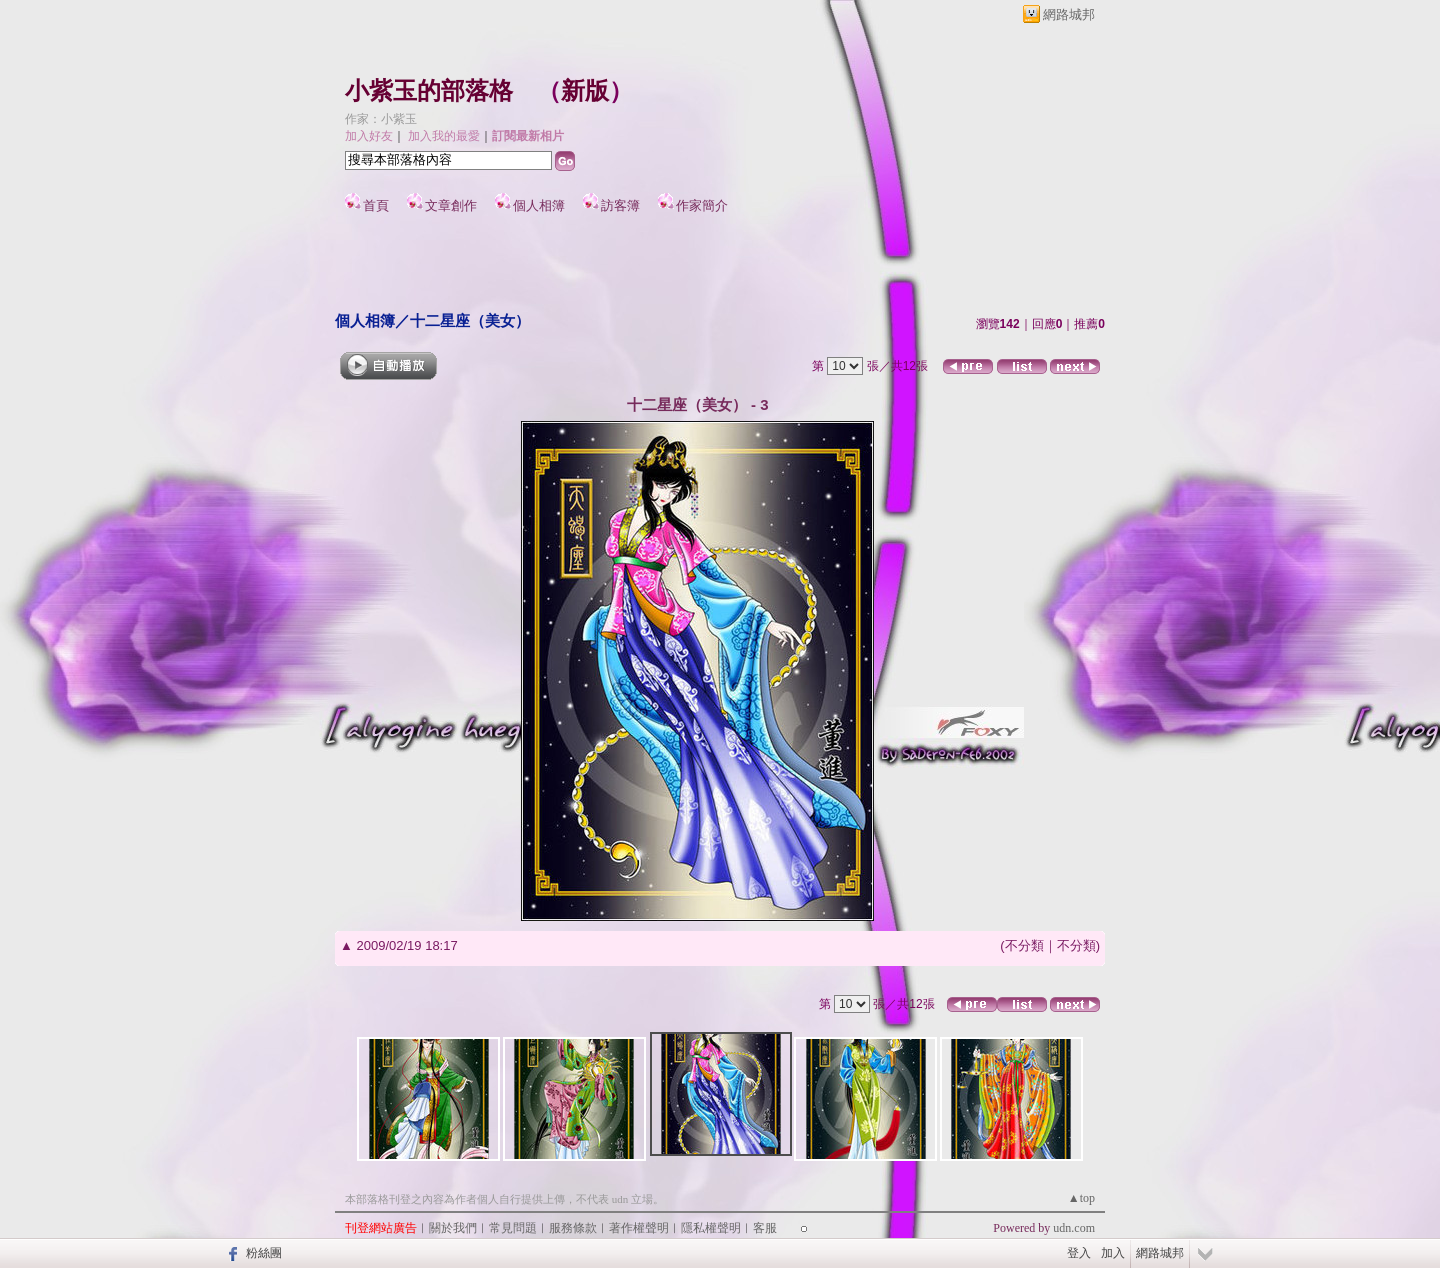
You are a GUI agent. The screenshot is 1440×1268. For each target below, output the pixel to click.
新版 (585, 91)
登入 (1079, 1253)
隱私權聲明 (711, 1228)
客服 (765, 1228)
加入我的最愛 (444, 136)
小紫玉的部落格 (429, 91)
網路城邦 (1069, 14)
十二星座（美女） (470, 320)
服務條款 (573, 1228)
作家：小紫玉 (381, 119)
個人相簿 (539, 205)
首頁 (376, 205)
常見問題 (513, 1228)
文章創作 (451, 205)
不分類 (1024, 945)
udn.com (1074, 1228)
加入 (1113, 1253)
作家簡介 (702, 205)
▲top (1081, 1198)
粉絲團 (264, 1253)
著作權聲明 (639, 1228)
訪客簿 (620, 205)
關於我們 (453, 1228)
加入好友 (369, 136)
